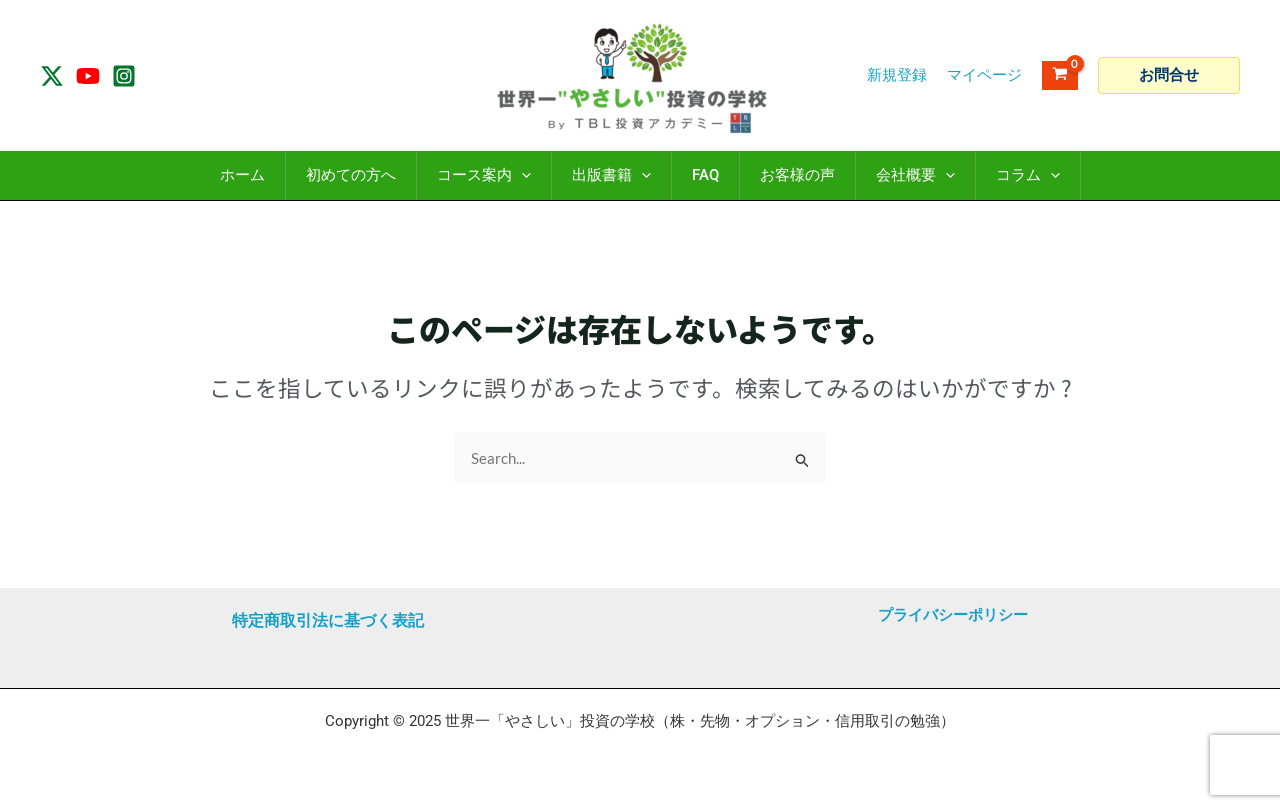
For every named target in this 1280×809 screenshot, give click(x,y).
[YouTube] (88, 76)
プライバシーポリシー (953, 615)
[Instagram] (124, 76)
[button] (1169, 75)
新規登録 (897, 75)
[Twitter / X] (52, 76)
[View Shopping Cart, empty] (1060, 75)
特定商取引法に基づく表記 (328, 620)
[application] (521, 175)
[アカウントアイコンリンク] (984, 75)
